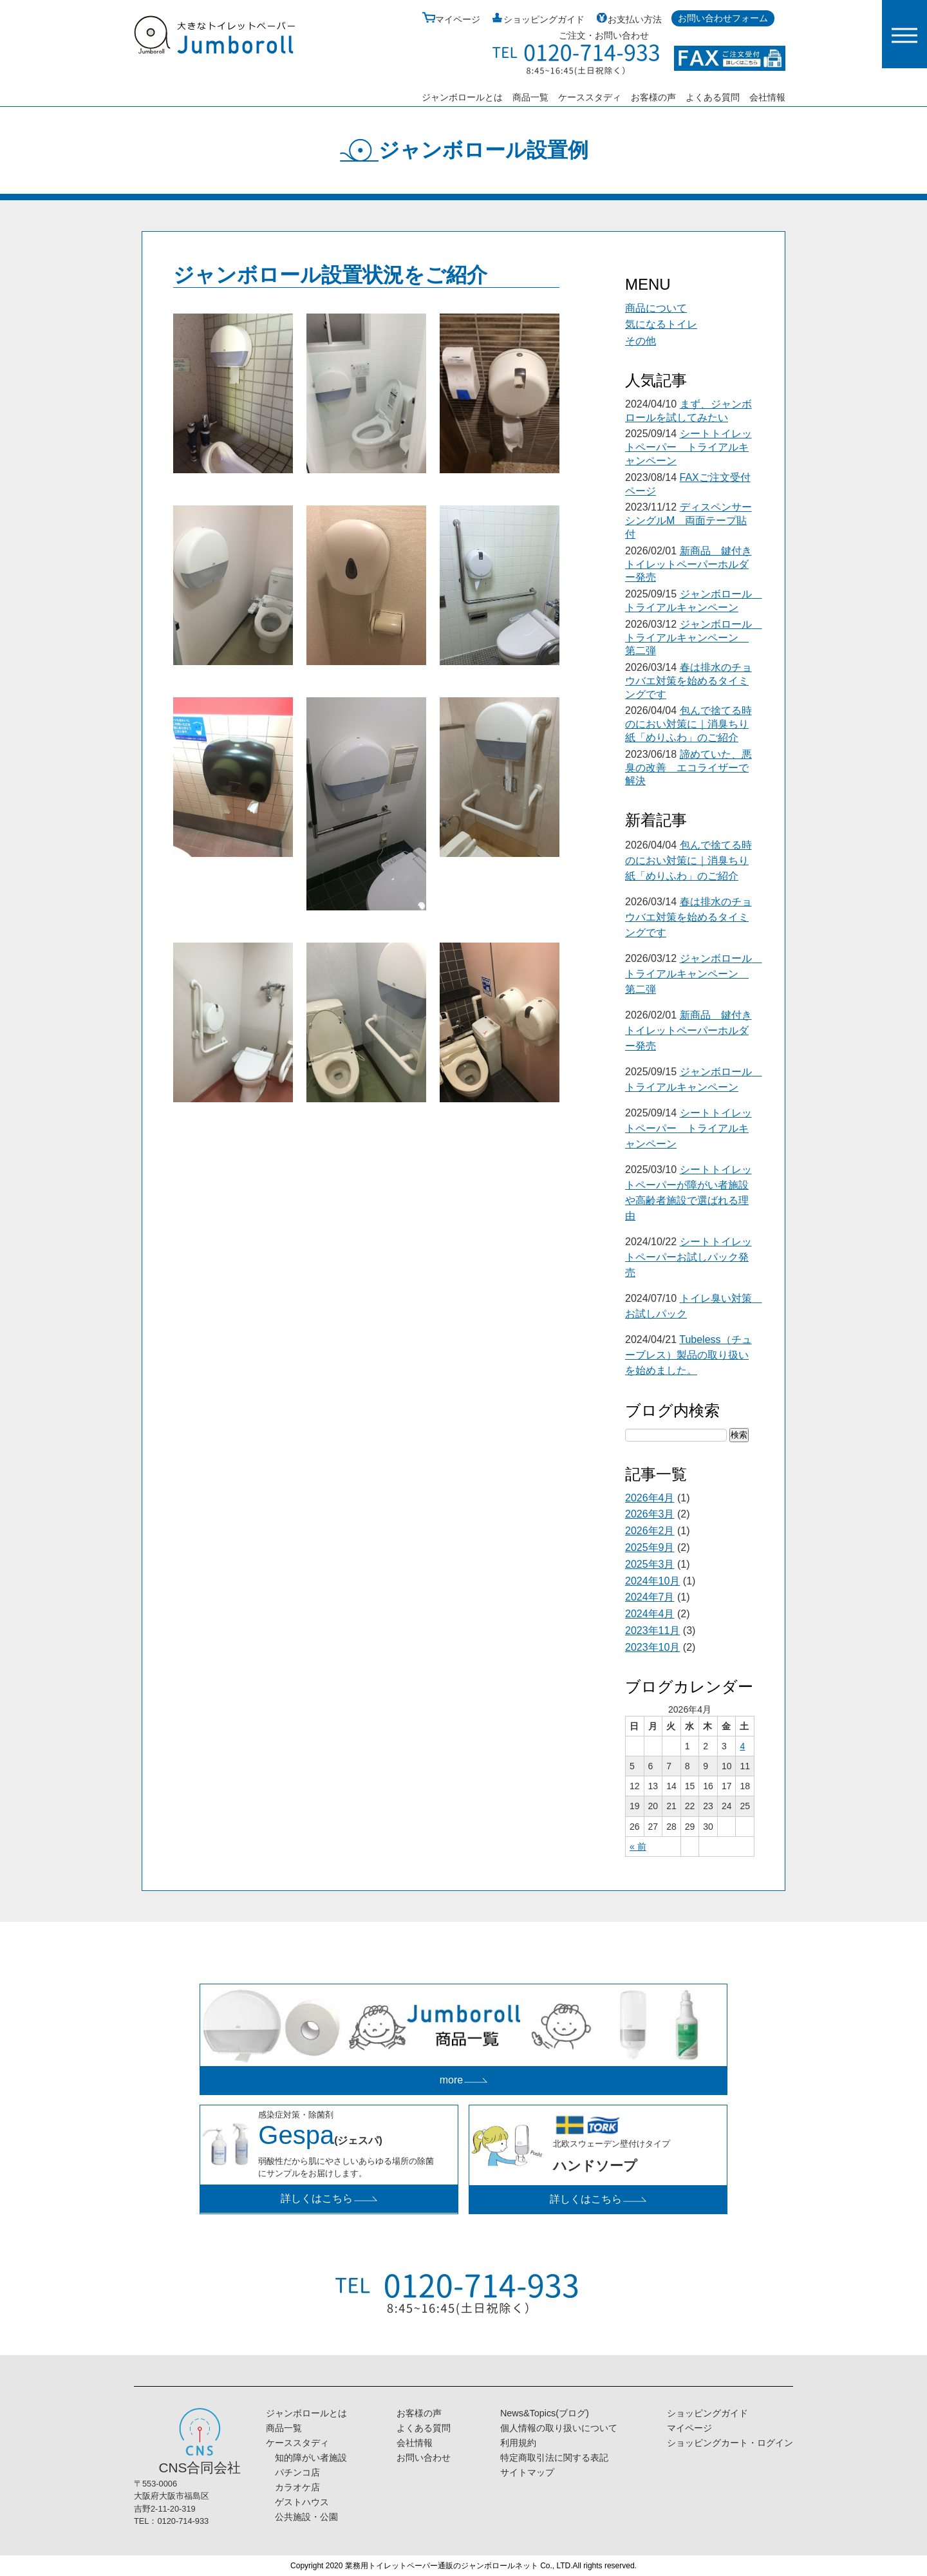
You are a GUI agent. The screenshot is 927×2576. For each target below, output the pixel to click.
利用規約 (518, 2443)
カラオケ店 (293, 2487)
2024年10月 (652, 1580)
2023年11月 (652, 1630)
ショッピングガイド (537, 19)
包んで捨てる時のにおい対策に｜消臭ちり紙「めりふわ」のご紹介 (688, 724)
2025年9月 (650, 1547)
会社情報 (767, 97)
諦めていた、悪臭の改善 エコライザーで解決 (688, 768)
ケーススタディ (589, 97)
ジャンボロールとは (462, 97)
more (463, 2079)
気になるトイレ (661, 324)
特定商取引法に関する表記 (554, 2457)
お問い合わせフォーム (723, 18)
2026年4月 (650, 1497)
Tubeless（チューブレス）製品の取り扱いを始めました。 (688, 1355)
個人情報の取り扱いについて (558, 2428)
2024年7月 (650, 1597)
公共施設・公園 (302, 2517)
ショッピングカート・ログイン (730, 2443)
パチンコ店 (293, 2472)
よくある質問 (713, 97)
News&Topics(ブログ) (544, 2413)
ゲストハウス (297, 2502)
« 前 (638, 1846)
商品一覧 (530, 97)
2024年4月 (650, 1613)
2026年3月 (650, 1514)
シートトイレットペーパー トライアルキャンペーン (688, 447)
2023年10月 (652, 1647)
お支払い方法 (628, 19)
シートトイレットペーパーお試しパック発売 (688, 1257)
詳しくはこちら (329, 2198)
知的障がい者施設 (306, 2457)
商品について (656, 308)
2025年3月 (650, 1564)
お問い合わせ (424, 2457)
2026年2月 (650, 1530)
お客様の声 (653, 97)
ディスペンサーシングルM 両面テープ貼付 (688, 521)
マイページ (451, 19)
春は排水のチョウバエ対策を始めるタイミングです (688, 681)
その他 (640, 340)
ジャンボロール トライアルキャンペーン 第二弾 (693, 638)
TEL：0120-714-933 (171, 2521)
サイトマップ (527, 2472)
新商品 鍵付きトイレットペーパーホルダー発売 (688, 564)
